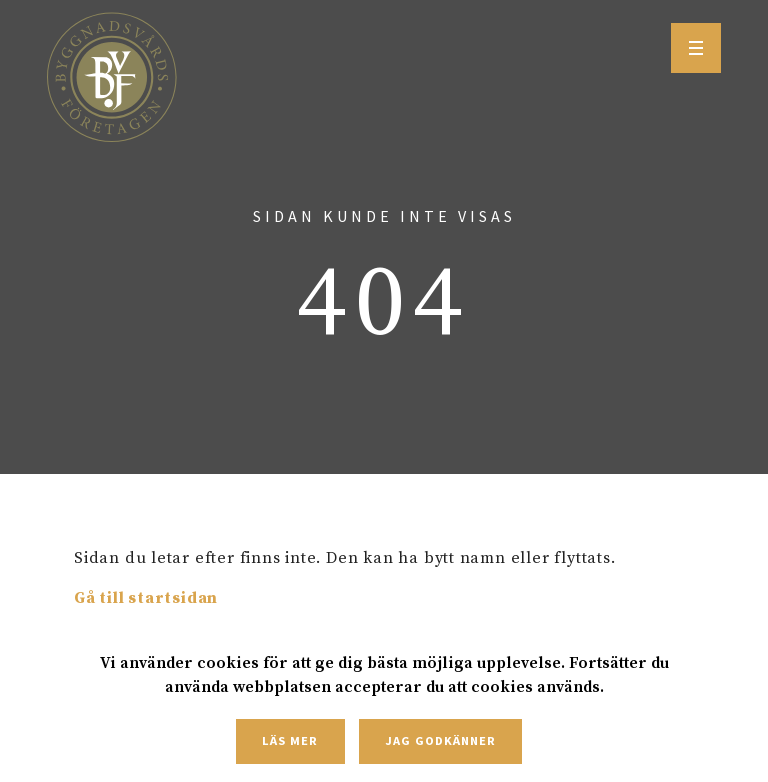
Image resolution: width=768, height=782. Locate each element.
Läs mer (290, 740)
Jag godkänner (440, 740)
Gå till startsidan (146, 598)
